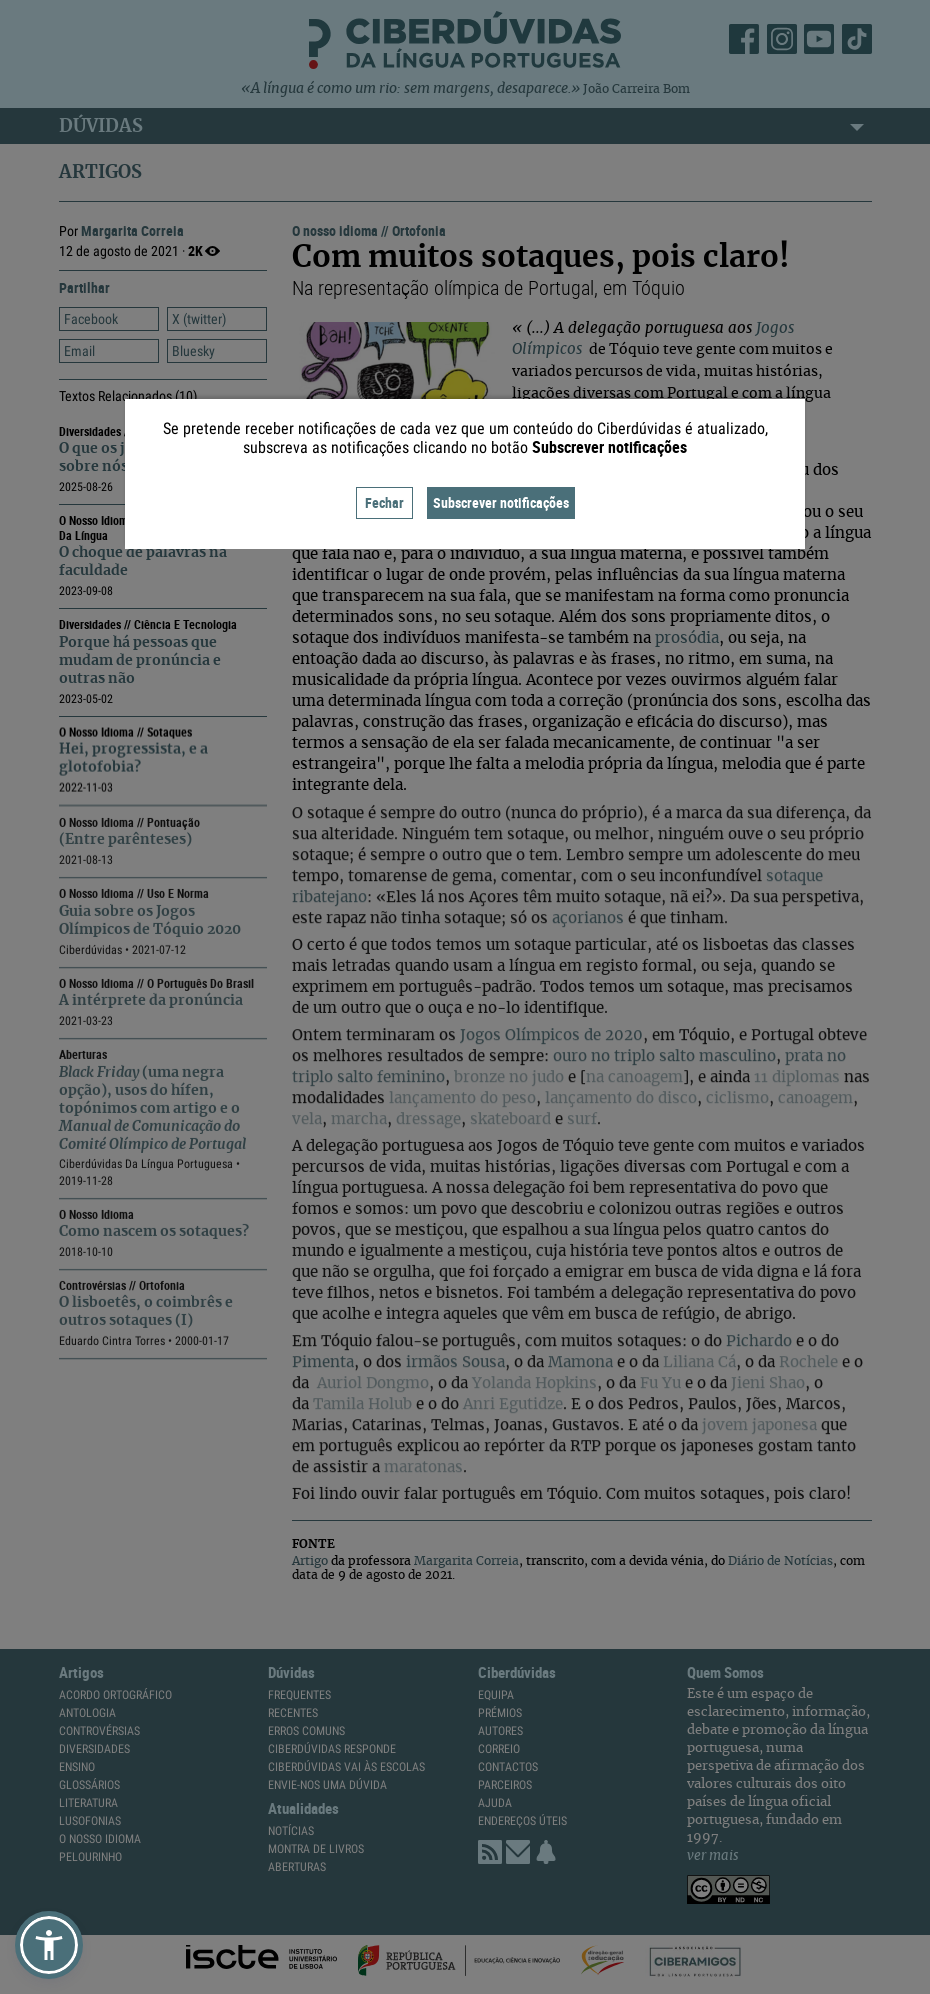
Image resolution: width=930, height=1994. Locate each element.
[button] (49, 1945)
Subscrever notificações (501, 502)
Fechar (384, 502)
